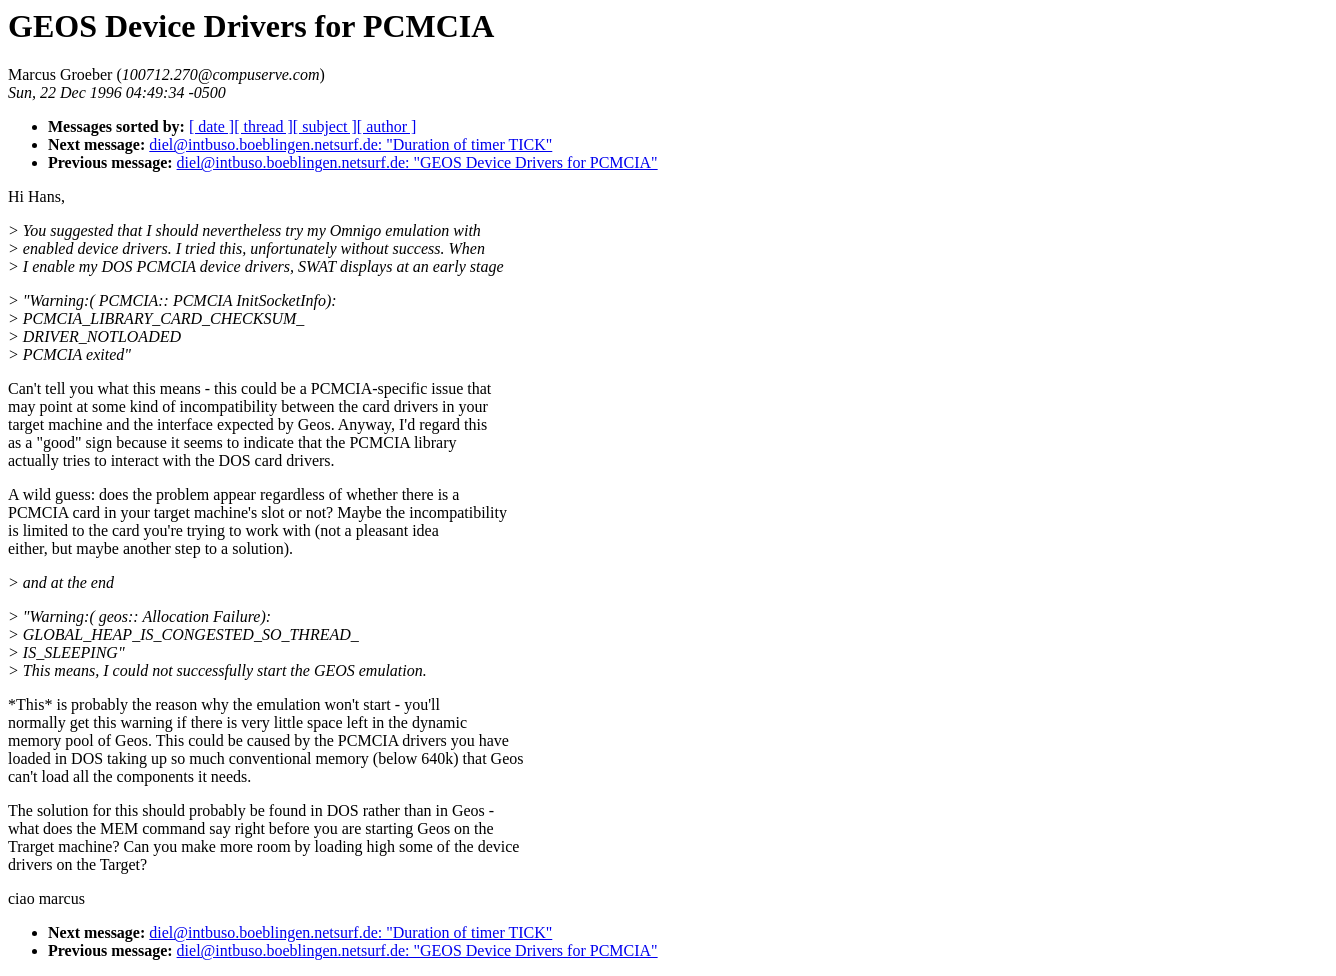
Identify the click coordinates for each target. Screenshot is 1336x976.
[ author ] (387, 126)
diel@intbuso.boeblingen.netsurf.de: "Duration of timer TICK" (350, 144)
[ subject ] (325, 126)
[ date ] (211, 126)
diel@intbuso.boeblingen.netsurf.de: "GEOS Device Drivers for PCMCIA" (417, 162)
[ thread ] (263, 126)
